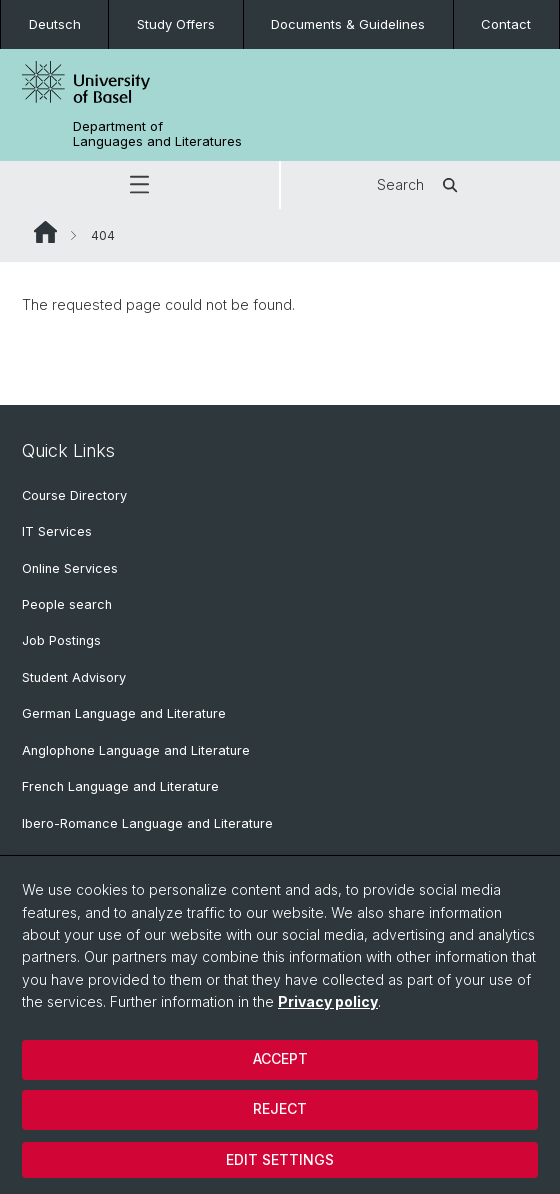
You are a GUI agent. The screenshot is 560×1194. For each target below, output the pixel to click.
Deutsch (55, 24)
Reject (280, 1108)
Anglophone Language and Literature (136, 750)
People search (67, 604)
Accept (280, 1058)
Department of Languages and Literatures (157, 134)
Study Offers (176, 24)
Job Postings (61, 640)
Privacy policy (328, 1001)
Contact (506, 24)
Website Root (45, 232)
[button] (139, 185)
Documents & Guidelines (348, 24)
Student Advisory (74, 677)
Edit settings (280, 1159)
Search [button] (420, 185)
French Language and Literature (120, 786)
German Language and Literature (124, 713)
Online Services (70, 568)
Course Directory (74, 495)
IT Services (57, 531)
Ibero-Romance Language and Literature (147, 823)
